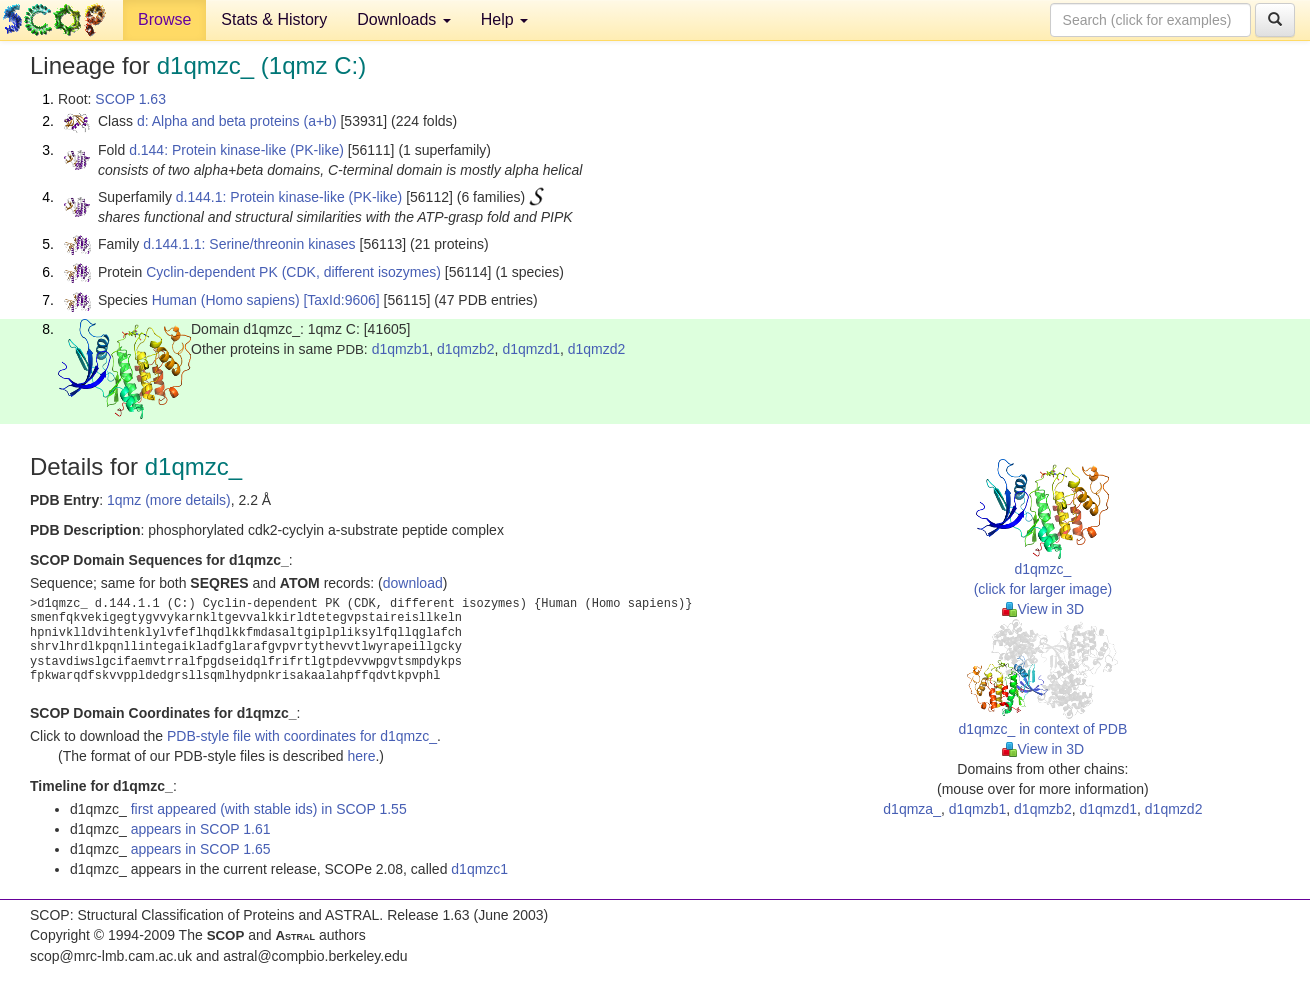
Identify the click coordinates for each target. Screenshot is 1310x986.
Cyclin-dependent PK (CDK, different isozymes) (293, 272)
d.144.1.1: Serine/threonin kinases (249, 244)
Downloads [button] (404, 19)
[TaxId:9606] (341, 300)
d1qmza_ (912, 809)
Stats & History (274, 19)
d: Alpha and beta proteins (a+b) (237, 121)
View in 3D (1043, 609)
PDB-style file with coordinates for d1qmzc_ (302, 736)
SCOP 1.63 (130, 99)
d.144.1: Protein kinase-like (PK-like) (289, 197)
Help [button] (504, 19)
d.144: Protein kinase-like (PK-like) (236, 150)
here (361, 756)
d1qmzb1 (401, 349)
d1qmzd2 (597, 349)
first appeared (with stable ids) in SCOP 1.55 (269, 809)
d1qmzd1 (531, 349)
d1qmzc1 (479, 869)
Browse (164, 19)
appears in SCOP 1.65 (201, 849)
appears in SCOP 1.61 (201, 829)
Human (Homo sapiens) (226, 300)
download (413, 583)
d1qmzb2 (466, 349)
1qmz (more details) (169, 500)
